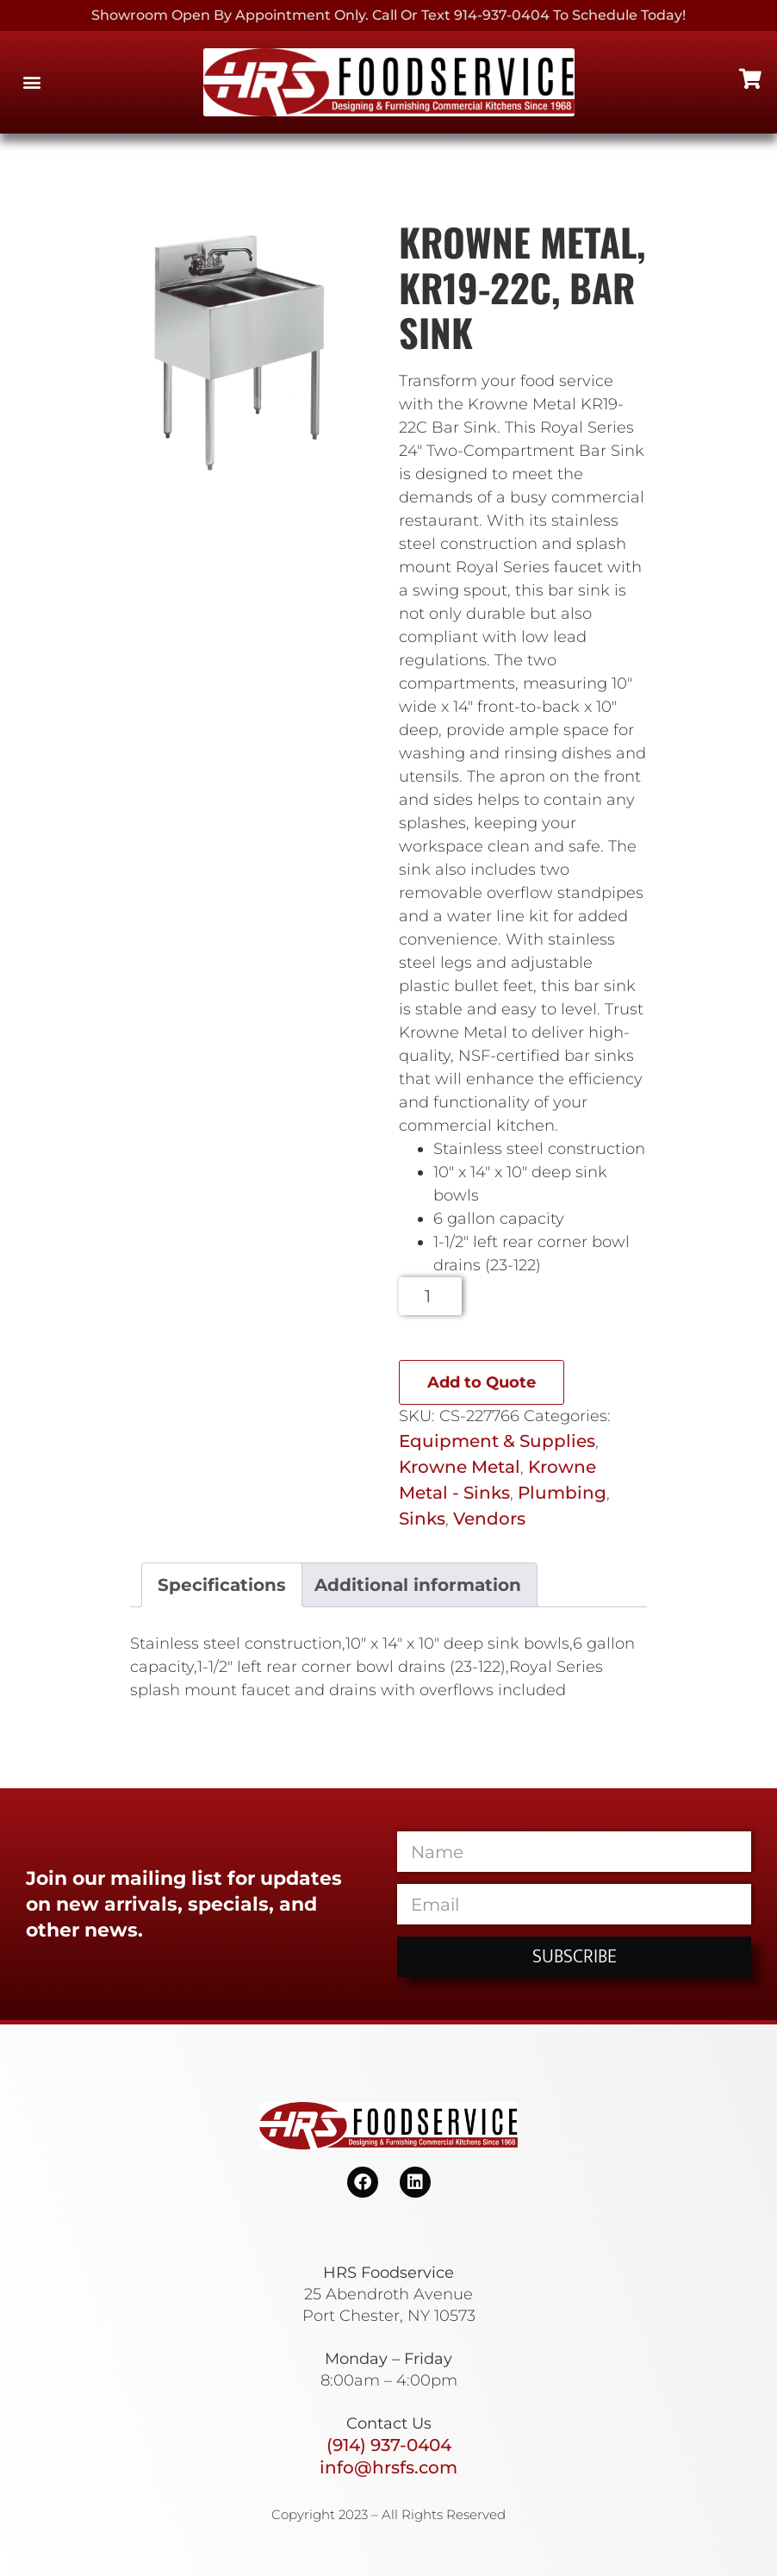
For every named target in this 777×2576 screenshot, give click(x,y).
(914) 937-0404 (388, 2445)
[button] (31, 82)
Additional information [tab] (417, 1585)
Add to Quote (481, 1382)
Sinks (422, 1518)
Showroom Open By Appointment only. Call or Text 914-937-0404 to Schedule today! (388, 15)
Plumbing (562, 1492)
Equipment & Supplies (497, 1441)
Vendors (489, 1518)
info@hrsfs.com (388, 2467)
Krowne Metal (459, 1466)
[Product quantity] (430, 1296)
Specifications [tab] (222, 1585)
